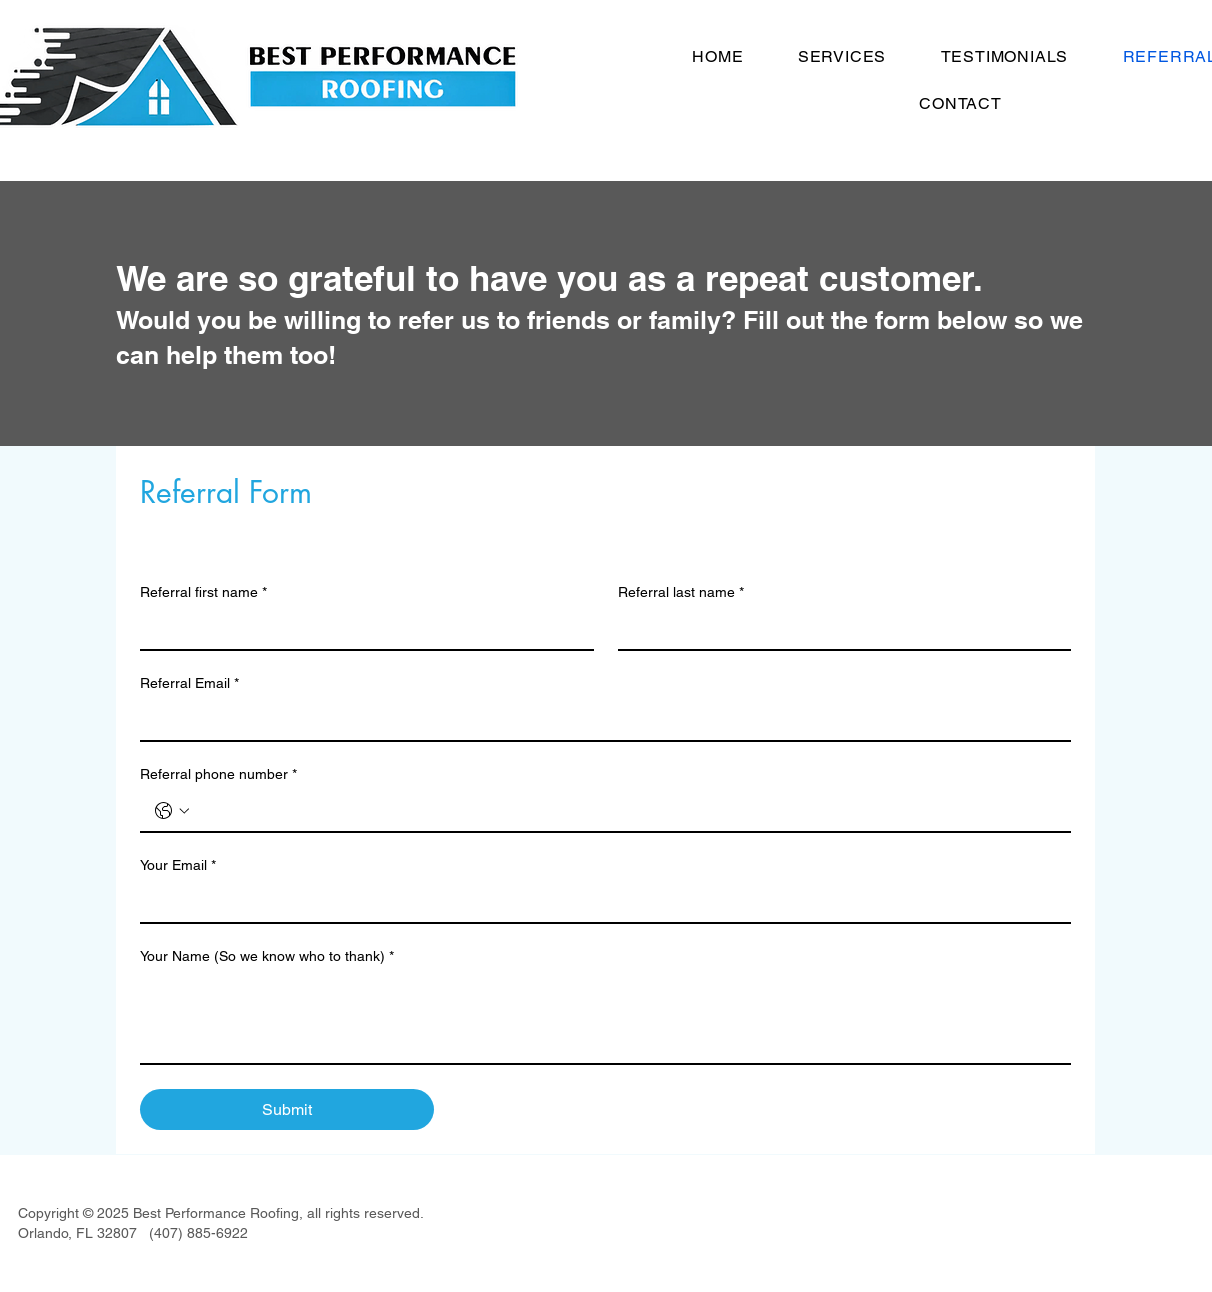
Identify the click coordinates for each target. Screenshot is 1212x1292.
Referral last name (681, 592)
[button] (842, 56)
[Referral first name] (361, 629)
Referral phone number (218, 774)
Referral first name (203, 592)
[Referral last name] (839, 629)
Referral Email (189, 683)
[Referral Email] (599, 720)
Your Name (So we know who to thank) (267, 956)
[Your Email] (599, 902)
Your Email (178, 865)
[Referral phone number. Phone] (625, 811)
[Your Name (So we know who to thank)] (605, 1018)
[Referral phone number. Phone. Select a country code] (172, 811)
